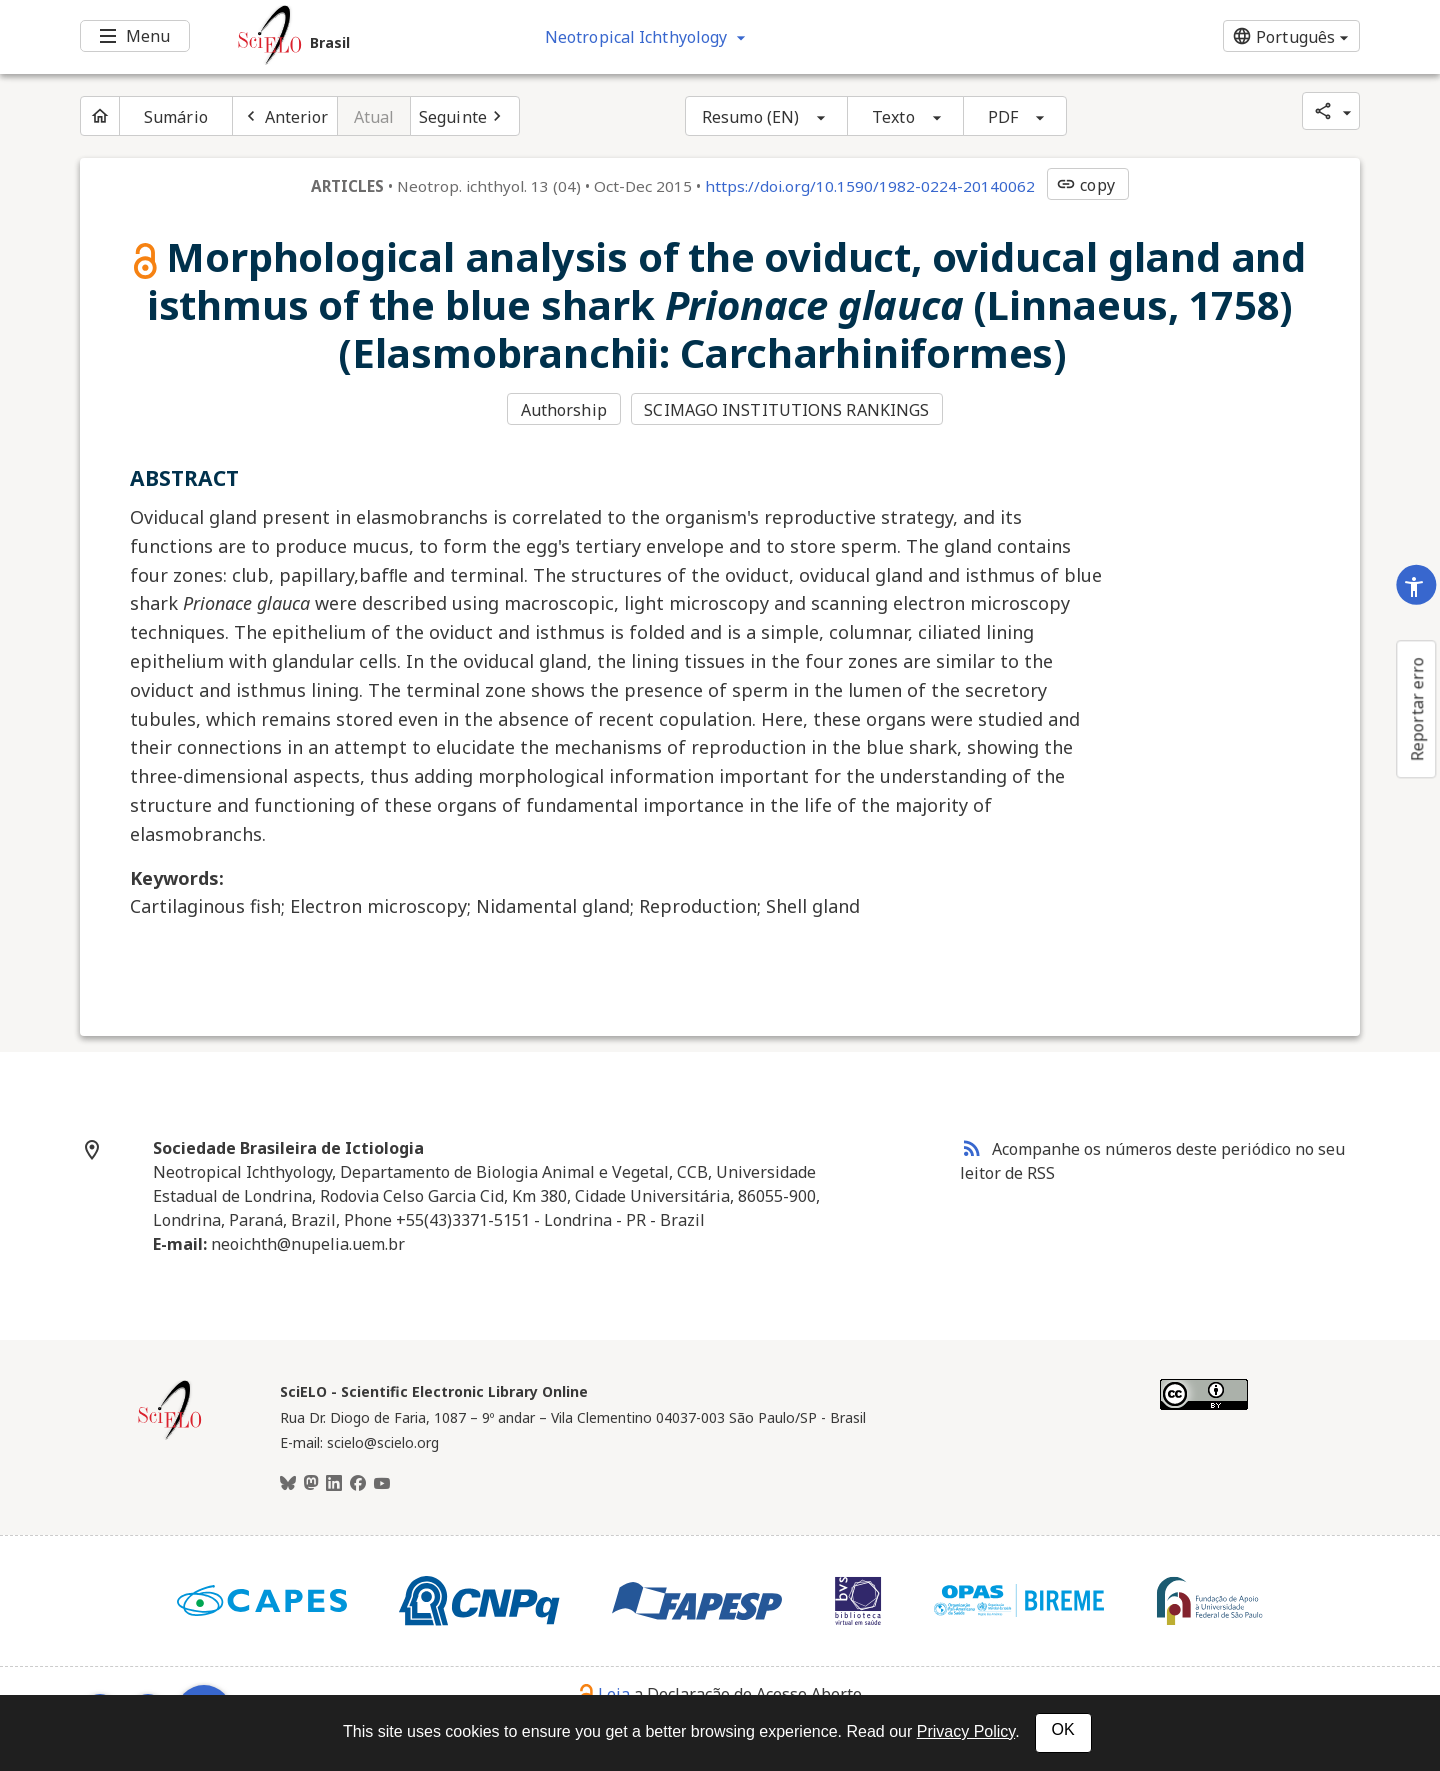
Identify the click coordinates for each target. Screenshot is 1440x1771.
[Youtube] (382, 1484)
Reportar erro (1417, 709)
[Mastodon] (311, 1484)
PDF (1003, 117)
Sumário (176, 117)
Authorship (564, 410)
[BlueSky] (288, 1484)
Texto (893, 117)
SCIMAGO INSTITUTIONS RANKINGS (786, 410)
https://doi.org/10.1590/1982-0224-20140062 (870, 186)
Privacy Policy (966, 1731)
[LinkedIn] (334, 1484)
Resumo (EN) (750, 117)
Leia (604, 1694)
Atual (374, 117)
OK (1063, 1729)
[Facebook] (358, 1484)
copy (1085, 185)
